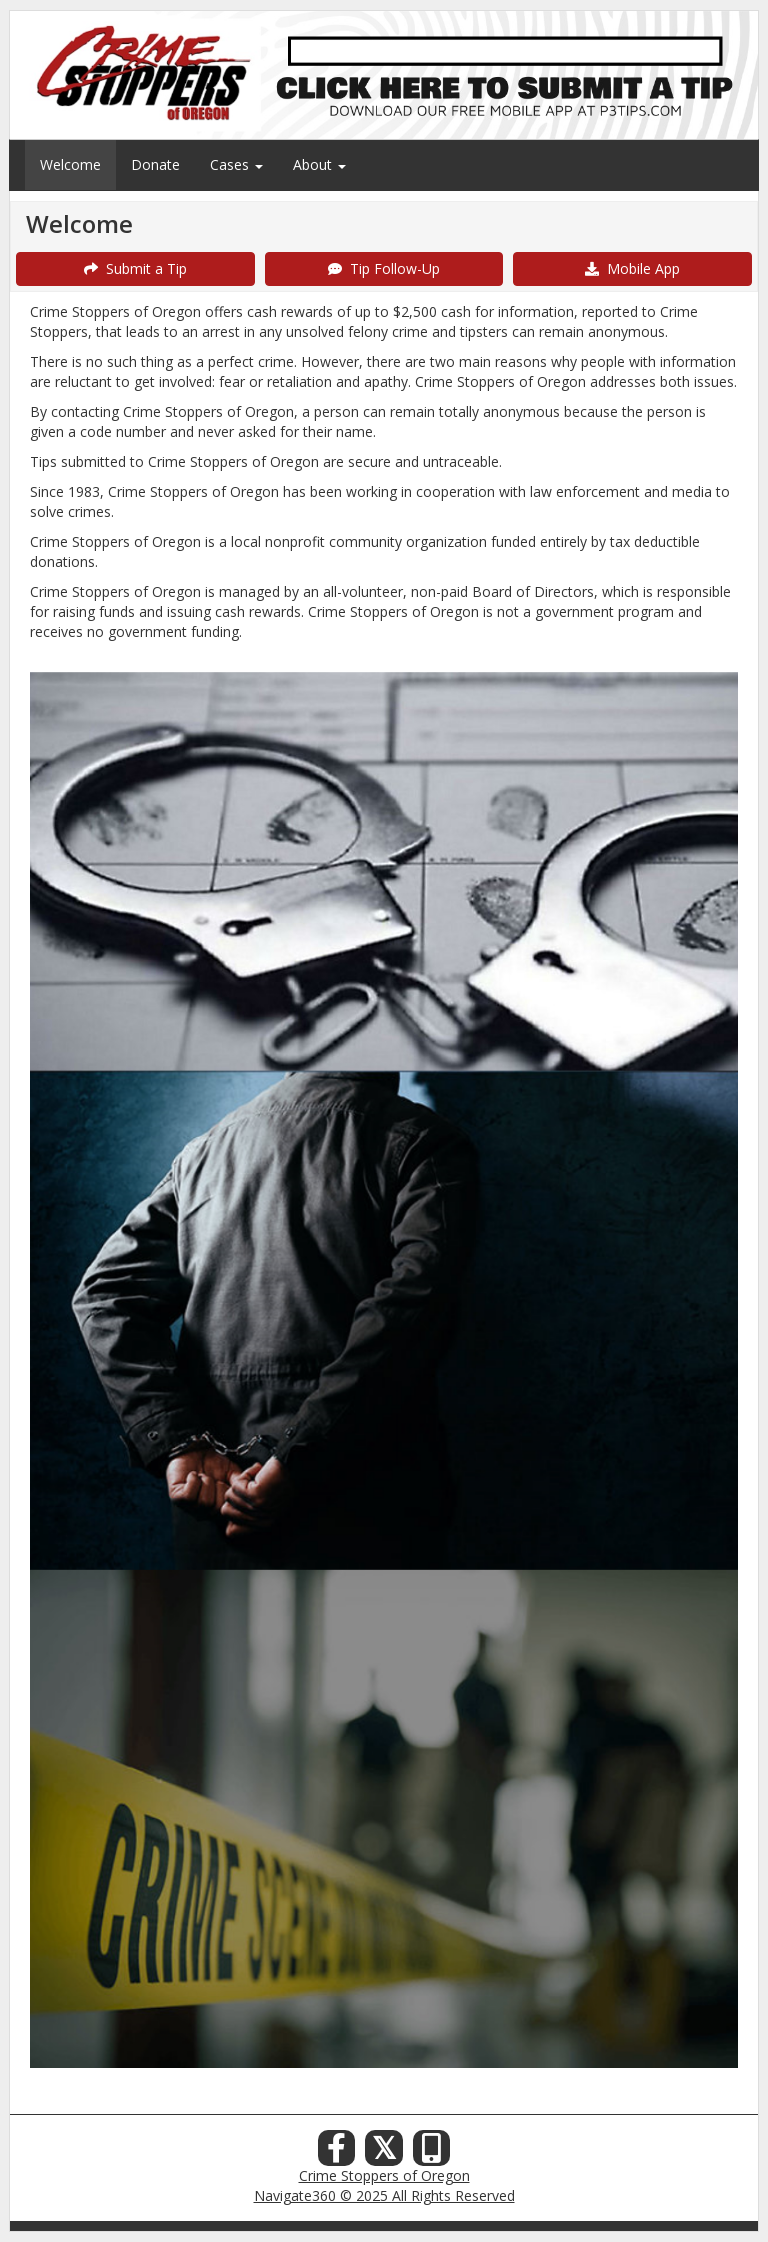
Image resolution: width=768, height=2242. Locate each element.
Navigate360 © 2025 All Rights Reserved (384, 2195)
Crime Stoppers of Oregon (384, 2175)
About (319, 164)
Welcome (70, 164)
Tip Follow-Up (384, 268)
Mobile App (632, 268)
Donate (155, 164)
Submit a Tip (135, 268)
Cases (236, 164)
